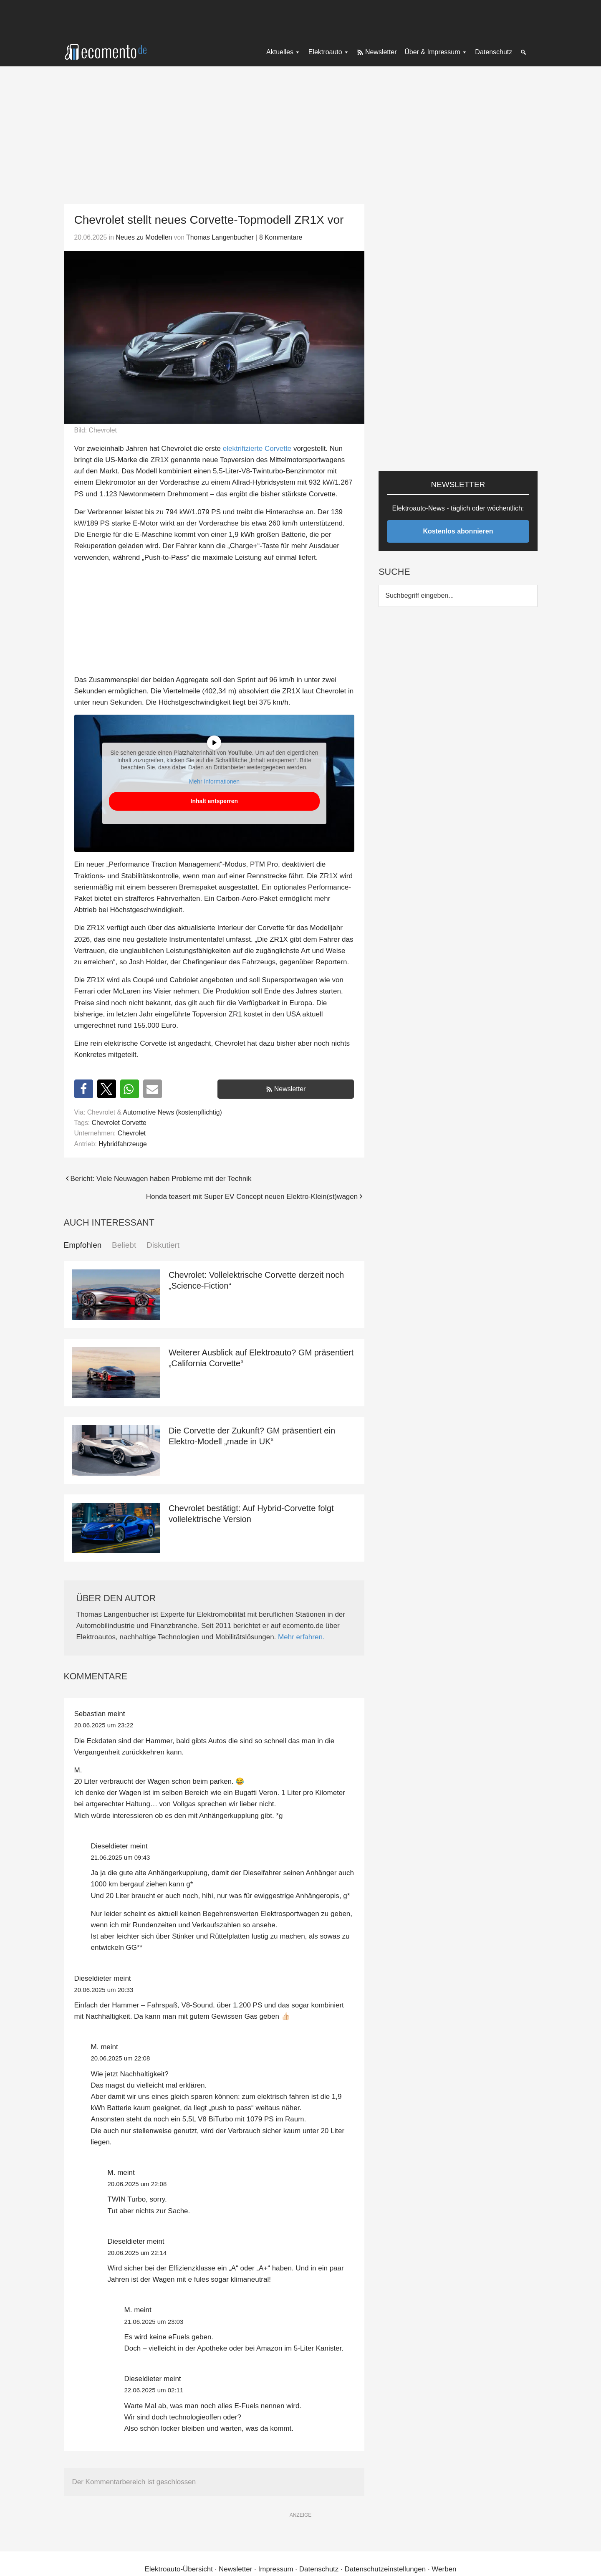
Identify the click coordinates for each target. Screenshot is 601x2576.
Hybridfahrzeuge (122, 1144)
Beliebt (124, 1245)
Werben (444, 2569)
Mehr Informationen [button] (214, 781)
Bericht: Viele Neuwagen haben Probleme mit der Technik (161, 1179)
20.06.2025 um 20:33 (104, 1989)
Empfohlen (83, 1245)
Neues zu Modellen (144, 237)
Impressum (275, 2569)
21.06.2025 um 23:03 (154, 2321)
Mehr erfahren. (301, 1637)
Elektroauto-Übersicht (178, 2569)
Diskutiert (162, 1245)
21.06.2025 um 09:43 (120, 1857)
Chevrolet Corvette (119, 1122)
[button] (83, 1088)
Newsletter (290, 1088)
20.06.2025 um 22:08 (120, 2058)
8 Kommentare (280, 237)
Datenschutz (319, 2569)
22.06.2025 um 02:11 (154, 2390)
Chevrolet (132, 1133)
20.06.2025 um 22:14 (137, 2252)
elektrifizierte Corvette (257, 449)
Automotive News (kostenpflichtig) (172, 1112)
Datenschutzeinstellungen (385, 2569)
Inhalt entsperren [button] (214, 801)
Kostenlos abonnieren (458, 531)
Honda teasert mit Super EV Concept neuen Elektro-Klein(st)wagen (252, 1197)
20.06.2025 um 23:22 (104, 1725)
